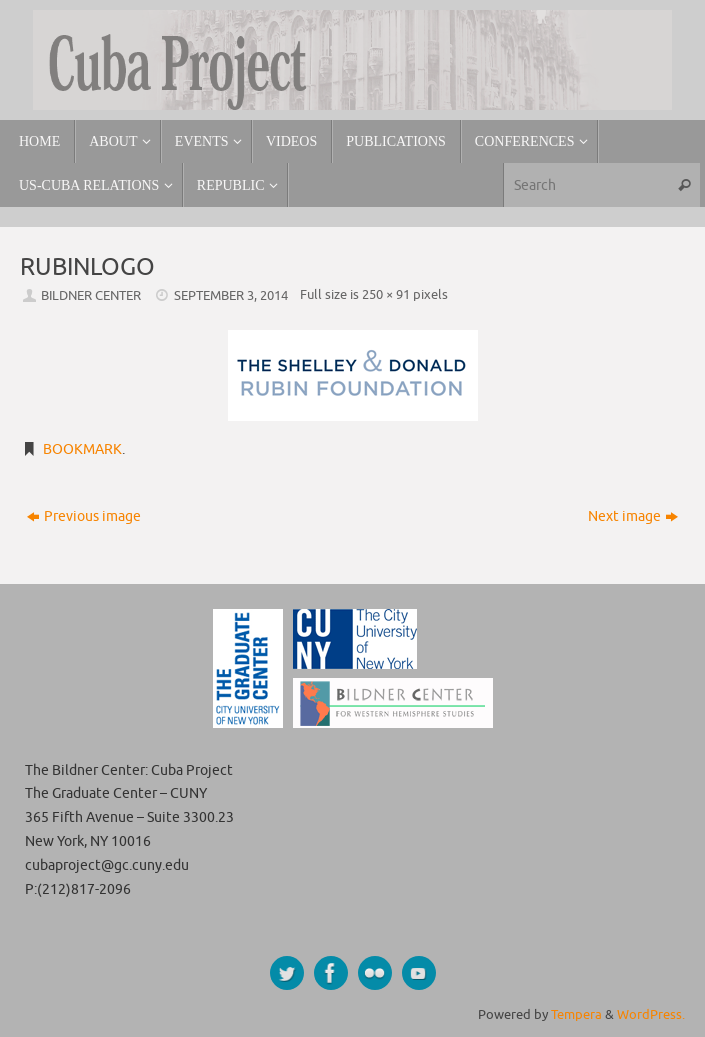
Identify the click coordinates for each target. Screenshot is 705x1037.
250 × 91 (386, 295)
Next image (633, 516)
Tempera (576, 1015)
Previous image (84, 516)
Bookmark (82, 449)
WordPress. (651, 1015)
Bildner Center (91, 296)
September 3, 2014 (231, 296)
